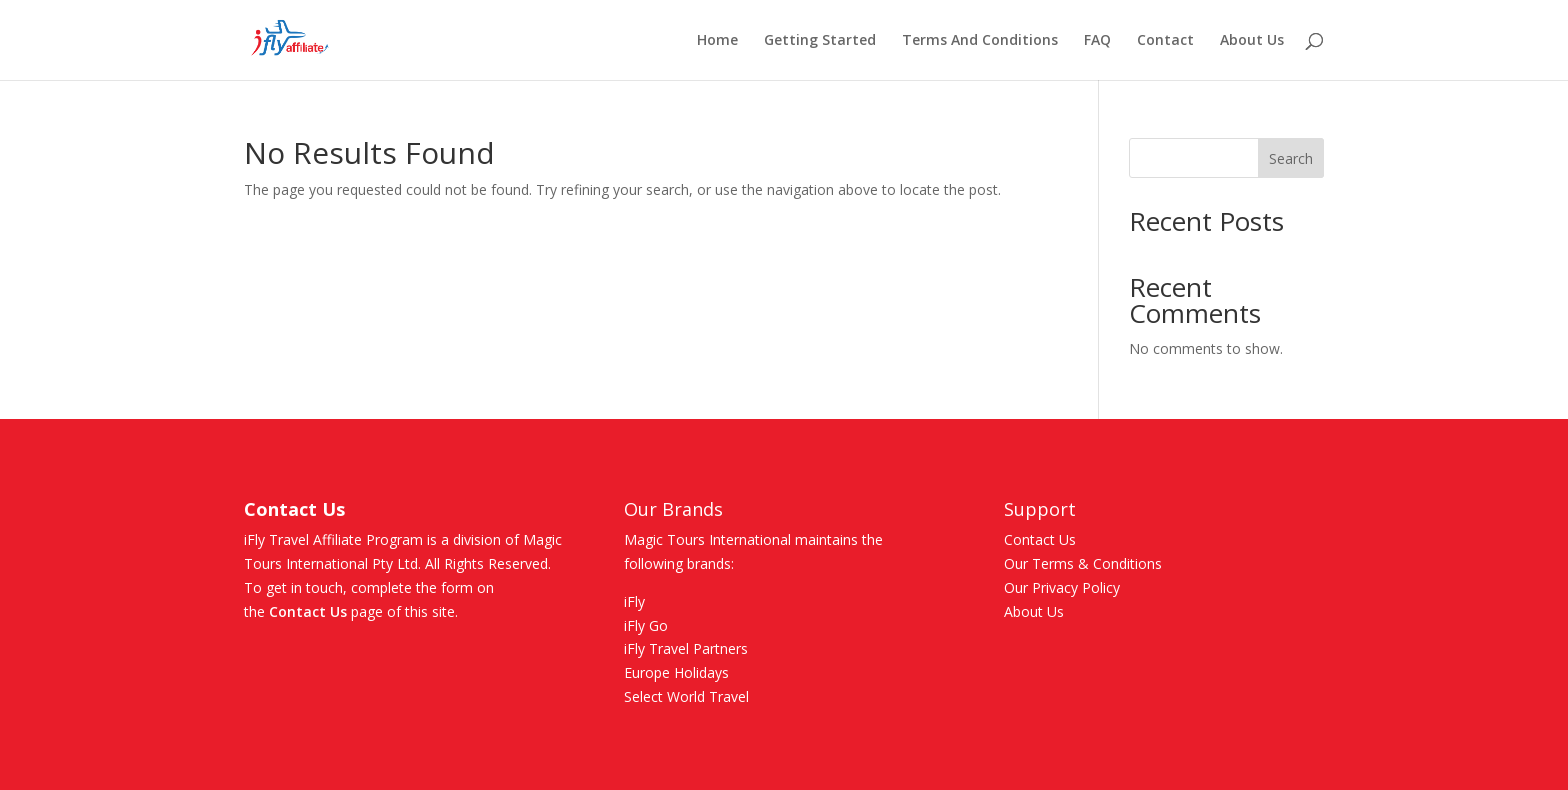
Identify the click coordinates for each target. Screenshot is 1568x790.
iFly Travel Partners (686, 648)
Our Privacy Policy (1062, 587)
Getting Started (820, 41)
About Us (1252, 41)
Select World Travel (686, 696)
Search (1291, 158)
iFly (634, 601)
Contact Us (308, 611)
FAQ (1097, 41)
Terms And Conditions (980, 41)
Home (717, 41)
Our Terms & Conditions (1083, 563)
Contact (1165, 41)
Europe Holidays (676, 672)
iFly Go (646, 625)
